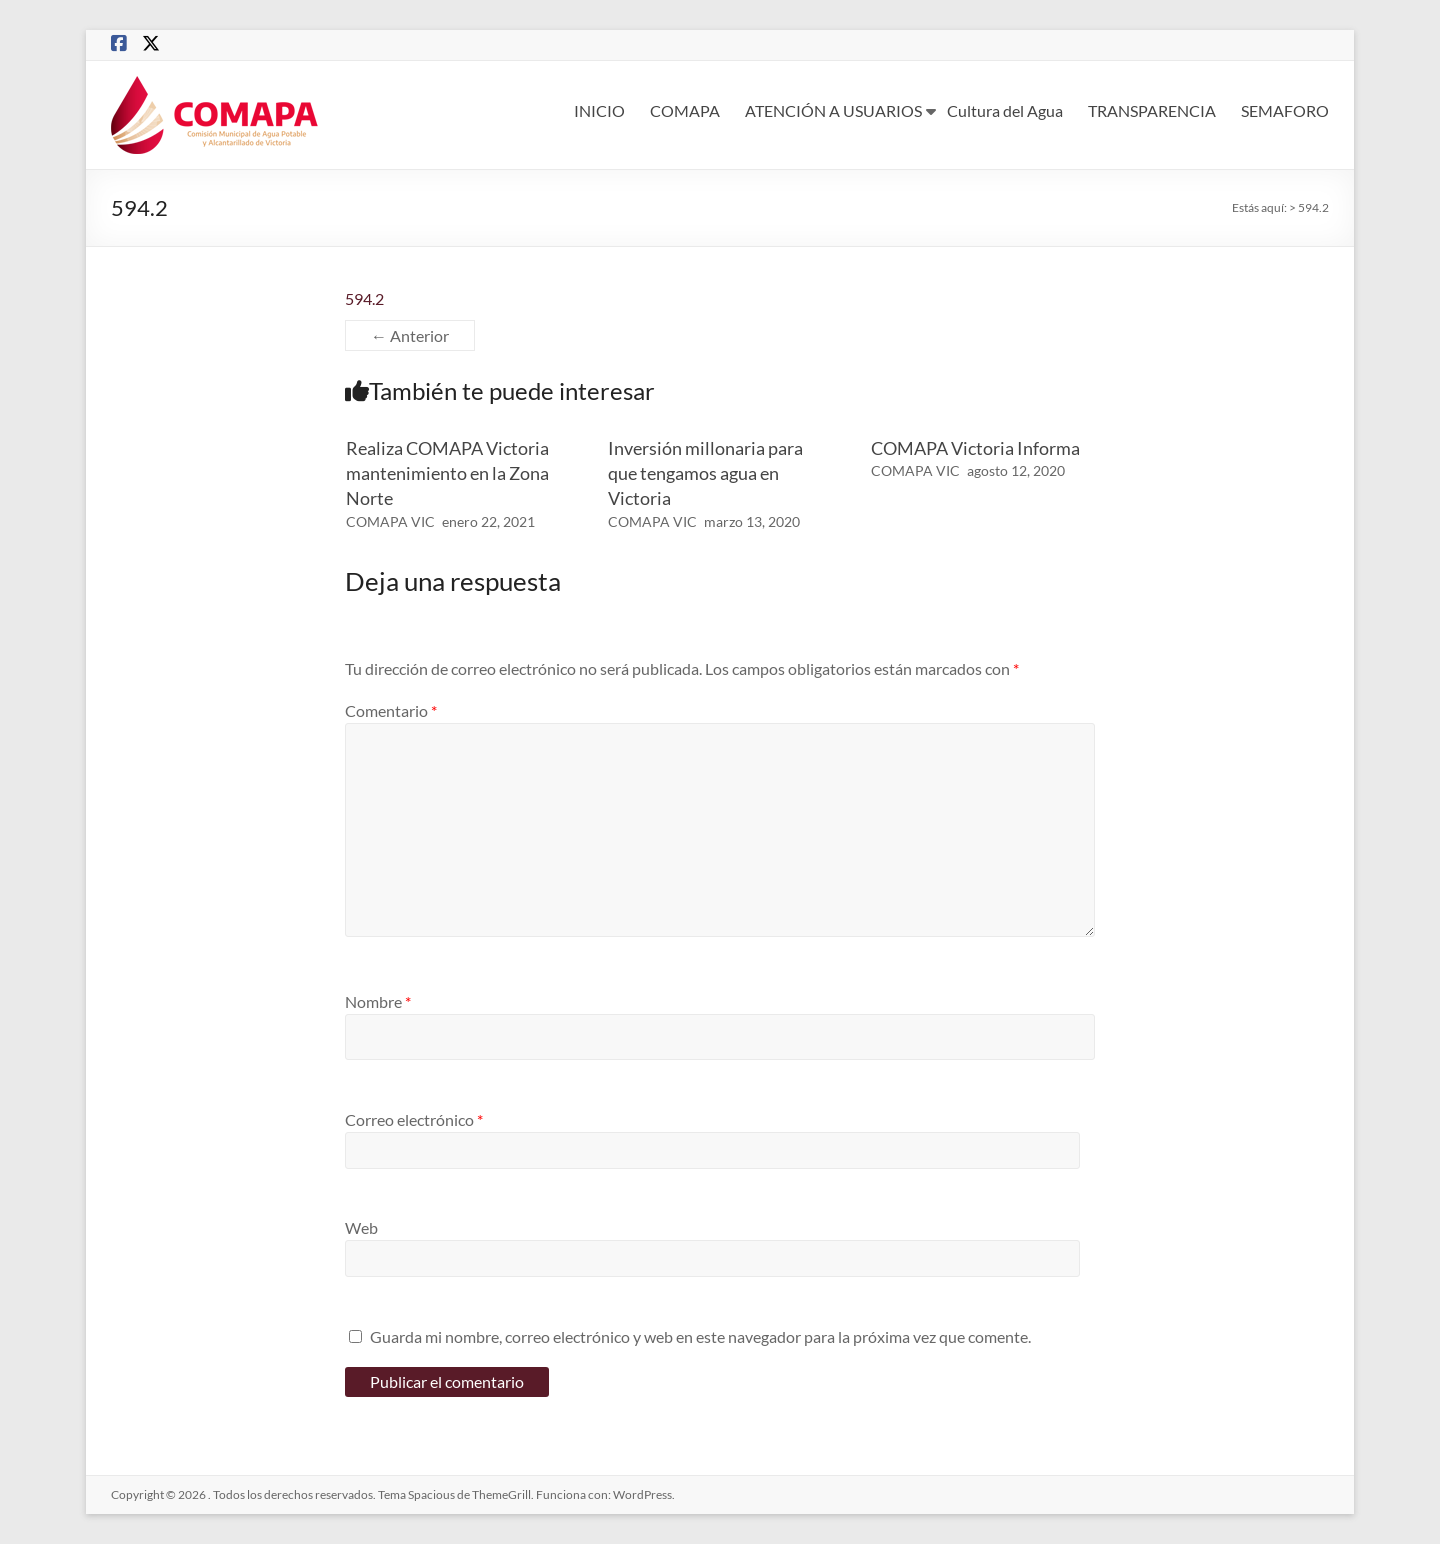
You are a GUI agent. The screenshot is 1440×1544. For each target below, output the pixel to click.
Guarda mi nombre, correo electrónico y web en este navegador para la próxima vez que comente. (700, 1336)
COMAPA (685, 110)
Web (361, 1227)
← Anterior (410, 335)
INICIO (599, 110)
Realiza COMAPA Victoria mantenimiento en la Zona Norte (447, 473)
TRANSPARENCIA (1152, 110)
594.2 (364, 298)
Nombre (378, 1001)
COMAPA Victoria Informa (975, 448)
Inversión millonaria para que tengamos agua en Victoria (705, 473)
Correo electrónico (414, 1119)
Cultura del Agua (1005, 110)
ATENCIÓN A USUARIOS (833, 110)
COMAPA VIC (390, 521)
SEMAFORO (1285, 110)
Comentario (391, 710)
